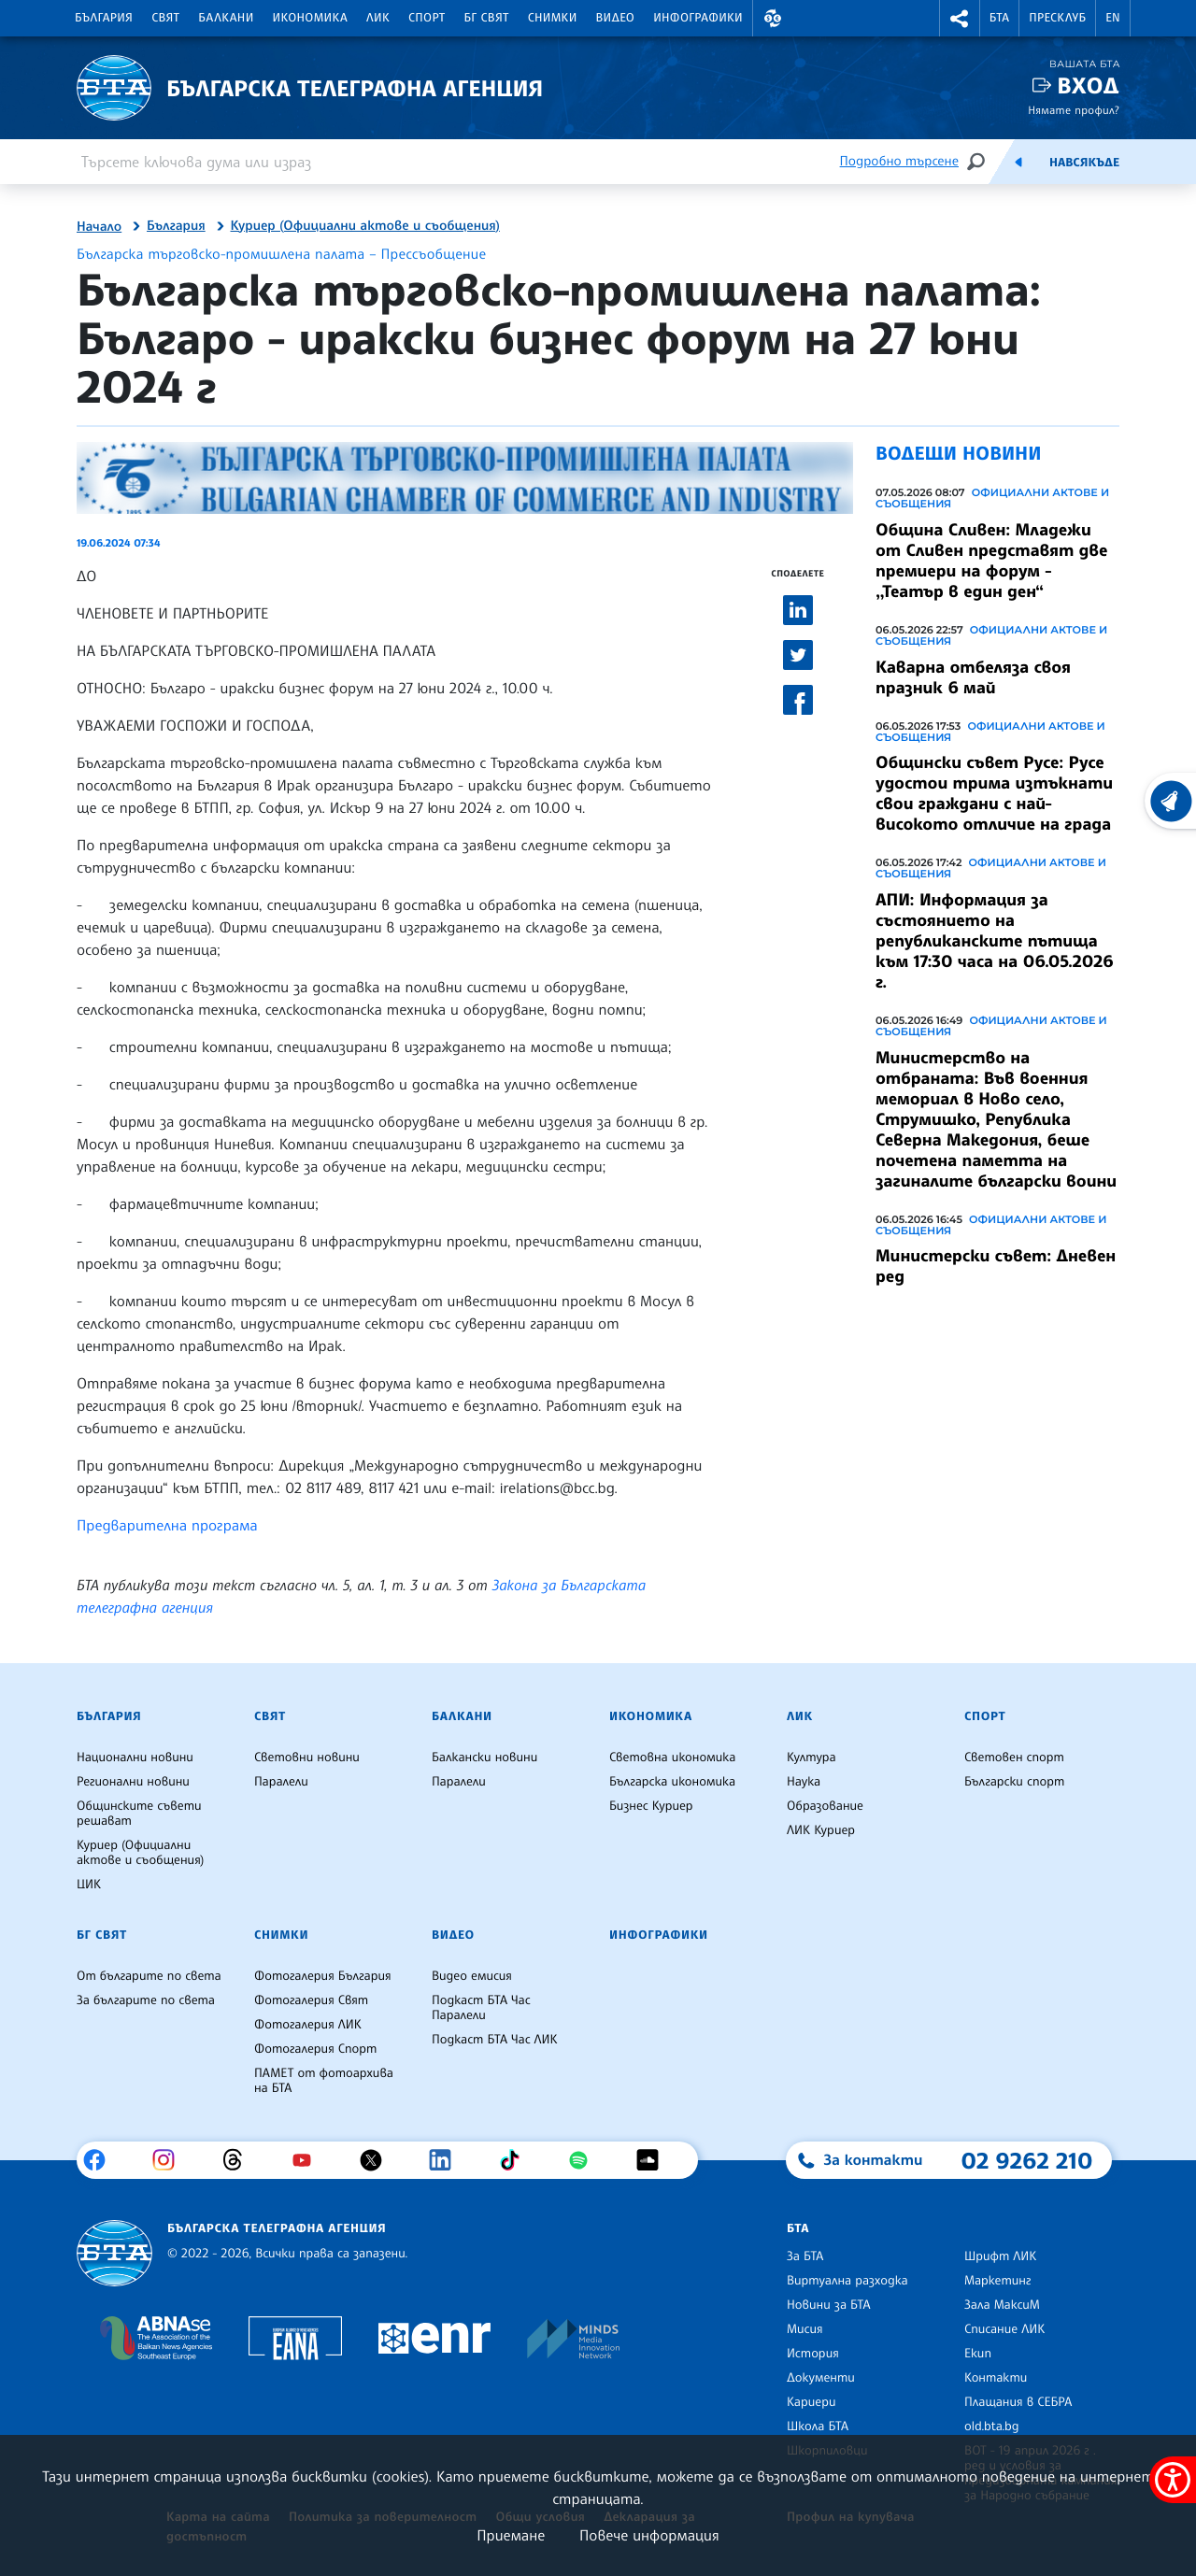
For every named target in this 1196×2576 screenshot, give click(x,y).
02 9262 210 (1027, 2160)
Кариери (811, 2402)
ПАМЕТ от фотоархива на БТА (323, 2081)
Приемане (511, 2535)
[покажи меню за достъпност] (1172, 2479)
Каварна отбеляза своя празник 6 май (973, 677)
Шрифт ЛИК (1000, 2256)
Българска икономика (672, 1781)
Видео (615, 17)
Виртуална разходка (847, 2280)
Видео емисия (472, 1976)
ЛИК (378, 17)
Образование (825, 1806)
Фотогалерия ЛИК (308, 2024)
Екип (977, 2353)
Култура (811, 1757)
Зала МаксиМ (1002, 2305)
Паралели (281, 1781)
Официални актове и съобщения (992, 498)
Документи (821, 2377)
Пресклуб (1057, 17)
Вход (1088, 85)
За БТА (805, 2256)
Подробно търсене (899, 161)
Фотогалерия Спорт (315, 2049)
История (813, 2353)
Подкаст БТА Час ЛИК (495, 2039)
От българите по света (149, 1976)
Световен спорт (1014, 1757)
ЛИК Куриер (821, 1830)
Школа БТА (817, 2426)
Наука (803, 1781)
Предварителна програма (167, 1525)
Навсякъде (1084, 162)
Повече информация (649, 2535)
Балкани (225, 17)
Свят (165, 17)
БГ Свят (486, 17)
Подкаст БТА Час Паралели (481, 2008)
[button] (772, 18)
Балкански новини (484, 1757)
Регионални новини (133, 1781)
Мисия (805, 2329)
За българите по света (146, 2000)
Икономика (311, 17)
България (104, 17)
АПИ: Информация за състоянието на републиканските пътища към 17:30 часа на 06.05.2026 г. (995, 941)
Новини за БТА (829, 2305)
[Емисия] (1018, 161)
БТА (999, 17)
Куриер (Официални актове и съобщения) (365, 226)
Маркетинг (997, 2280)
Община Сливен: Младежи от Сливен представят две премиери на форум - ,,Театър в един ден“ (991, 560)
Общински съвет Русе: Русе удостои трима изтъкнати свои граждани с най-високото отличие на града (994, 793)
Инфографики (698, 17)
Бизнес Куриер (651, 1806)
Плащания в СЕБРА (1018, 2402)
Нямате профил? (1073, 110)
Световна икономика (672, 1757)
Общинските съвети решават (139, 1814)
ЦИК (89, 1884)
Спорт (426, 17)
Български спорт (1014, 1781)
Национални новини (135, 1757)
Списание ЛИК (1004, 2329)
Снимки (552, 17)
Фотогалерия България (323, 1976)
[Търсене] (975, 161)
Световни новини (307, 1757)
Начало (99, 227)
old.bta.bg (991, 2426)
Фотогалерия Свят (311, 2000)
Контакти (995, 2377)
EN (1112, 17)
